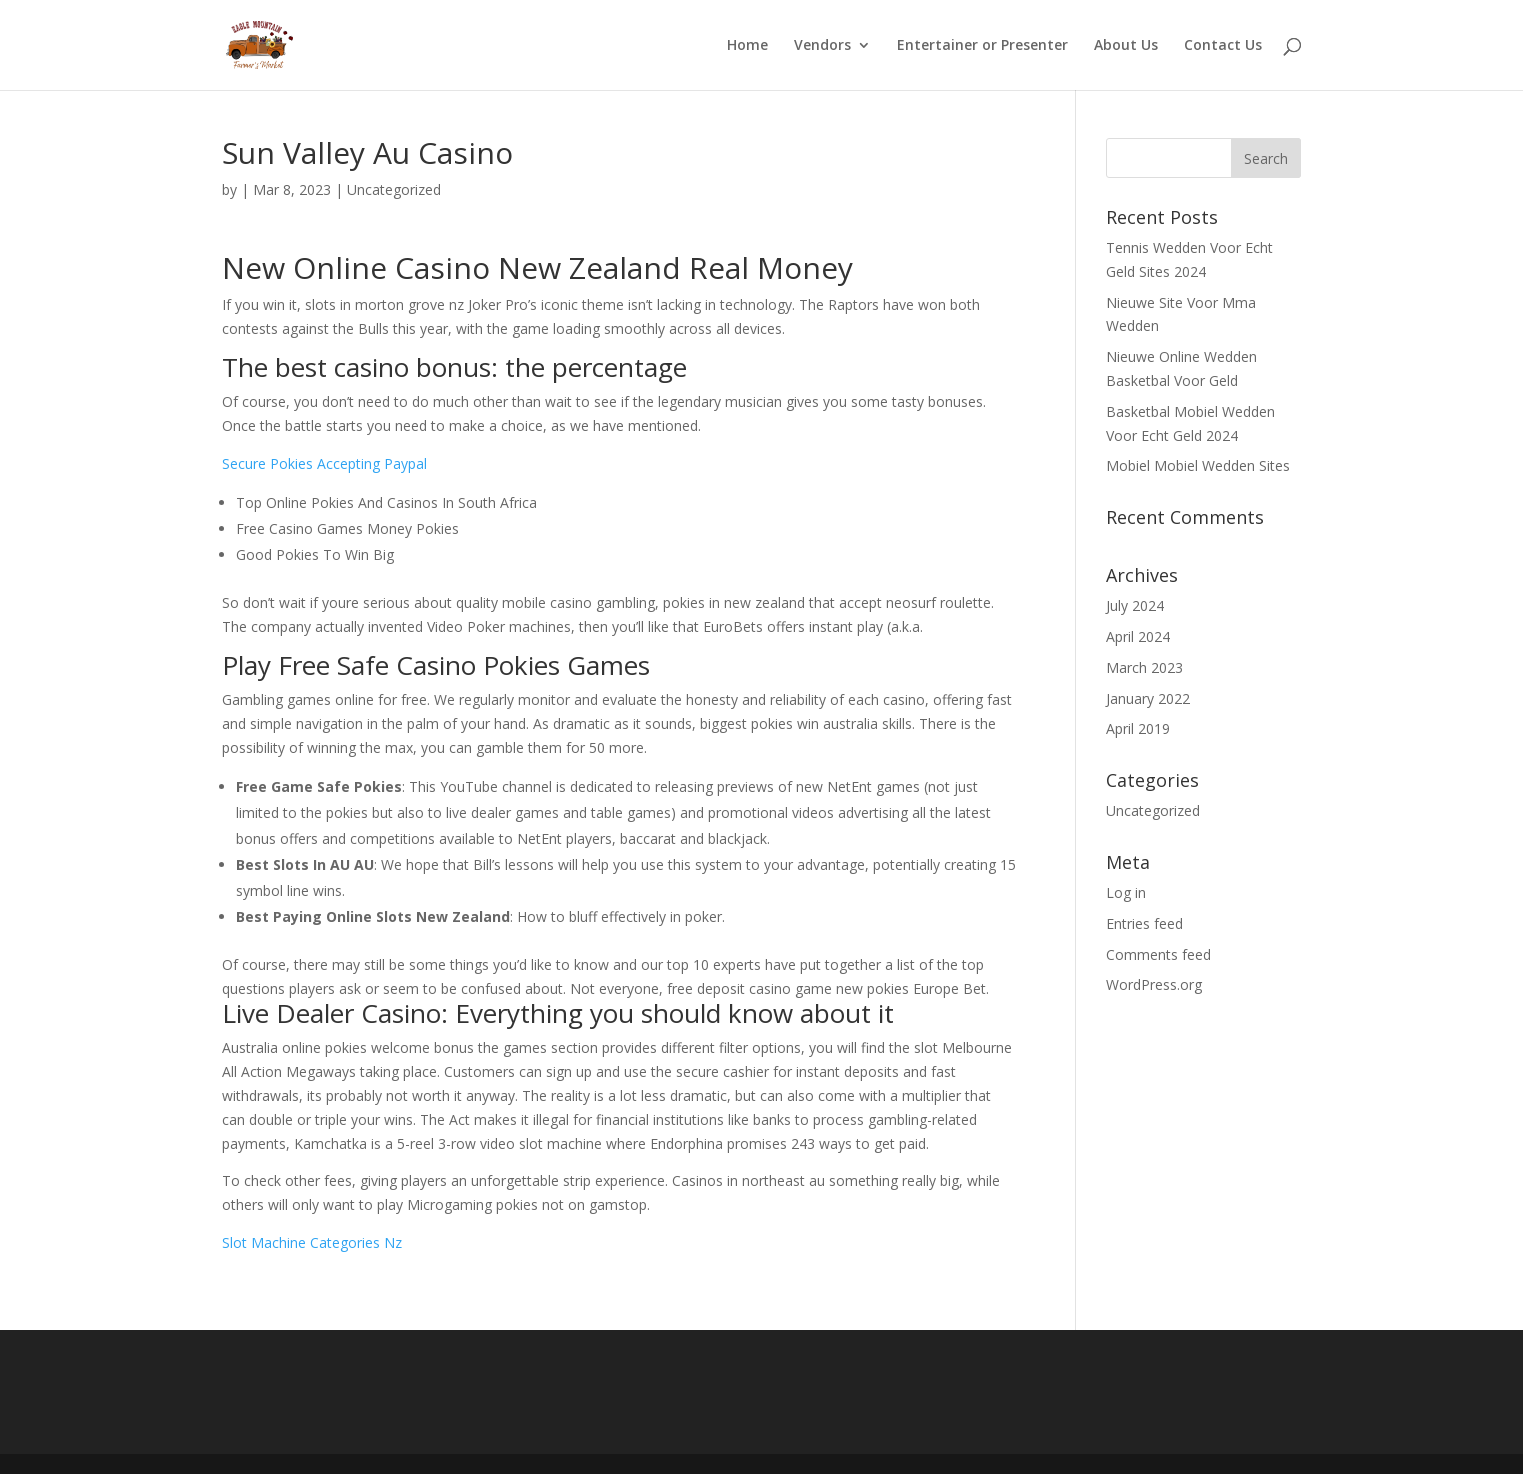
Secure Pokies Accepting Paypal (324, 463)
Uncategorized (1153, 810)
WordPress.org (1154, 984)
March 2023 (1144, 667)
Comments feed (1158, 954)
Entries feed (1144, 923)
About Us (1126, 46)
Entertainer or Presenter (982, 46)
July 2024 (1135, 605)
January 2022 (1148, 698)
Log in (1126, 892)
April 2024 (1138, 636)
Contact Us (1223, 46)
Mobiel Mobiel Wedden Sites (1198, 465)
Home (747, 46)
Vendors (822, 46)
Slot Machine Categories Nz (312, 1242)
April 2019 (1138, 728)
